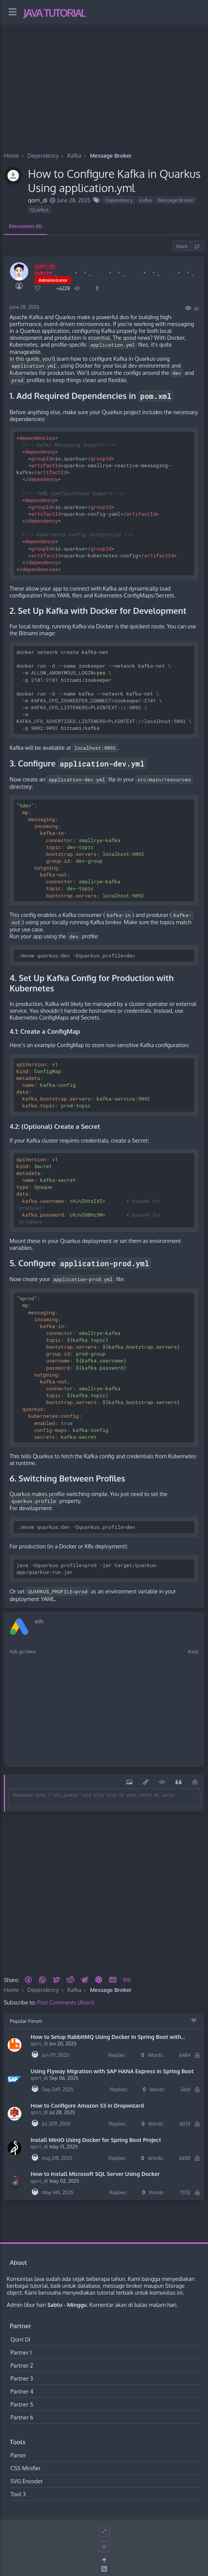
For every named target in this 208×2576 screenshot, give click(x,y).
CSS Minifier (26, 2468)
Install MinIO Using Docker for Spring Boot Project (96, 2139)
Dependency (119, 200)
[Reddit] (70, 1979)
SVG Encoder (27, 2481)
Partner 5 (22, 2404)
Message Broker (175, 200)
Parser (18, 2455)
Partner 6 (22, 2417)
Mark (182, 246)
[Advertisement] (104, 79)
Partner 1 (21, 2352)
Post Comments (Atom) (65, 2002)
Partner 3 (22, 2378)
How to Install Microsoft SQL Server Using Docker (95, 2173)
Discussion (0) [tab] (25, 226)
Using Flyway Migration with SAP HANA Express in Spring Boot (112, 2071)
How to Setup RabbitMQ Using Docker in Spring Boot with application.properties (106, 2036)
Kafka (145, 200)
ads (39, 1620)
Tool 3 (18, 2493)
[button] (28, 1979)
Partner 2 (22, 2365)
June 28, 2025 (24, 307)
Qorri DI (21, 2339)
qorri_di (39, 2043)
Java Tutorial (54, 12)
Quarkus (39, 210)
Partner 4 (22, 2391)
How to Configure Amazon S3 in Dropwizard (87, 2105)
